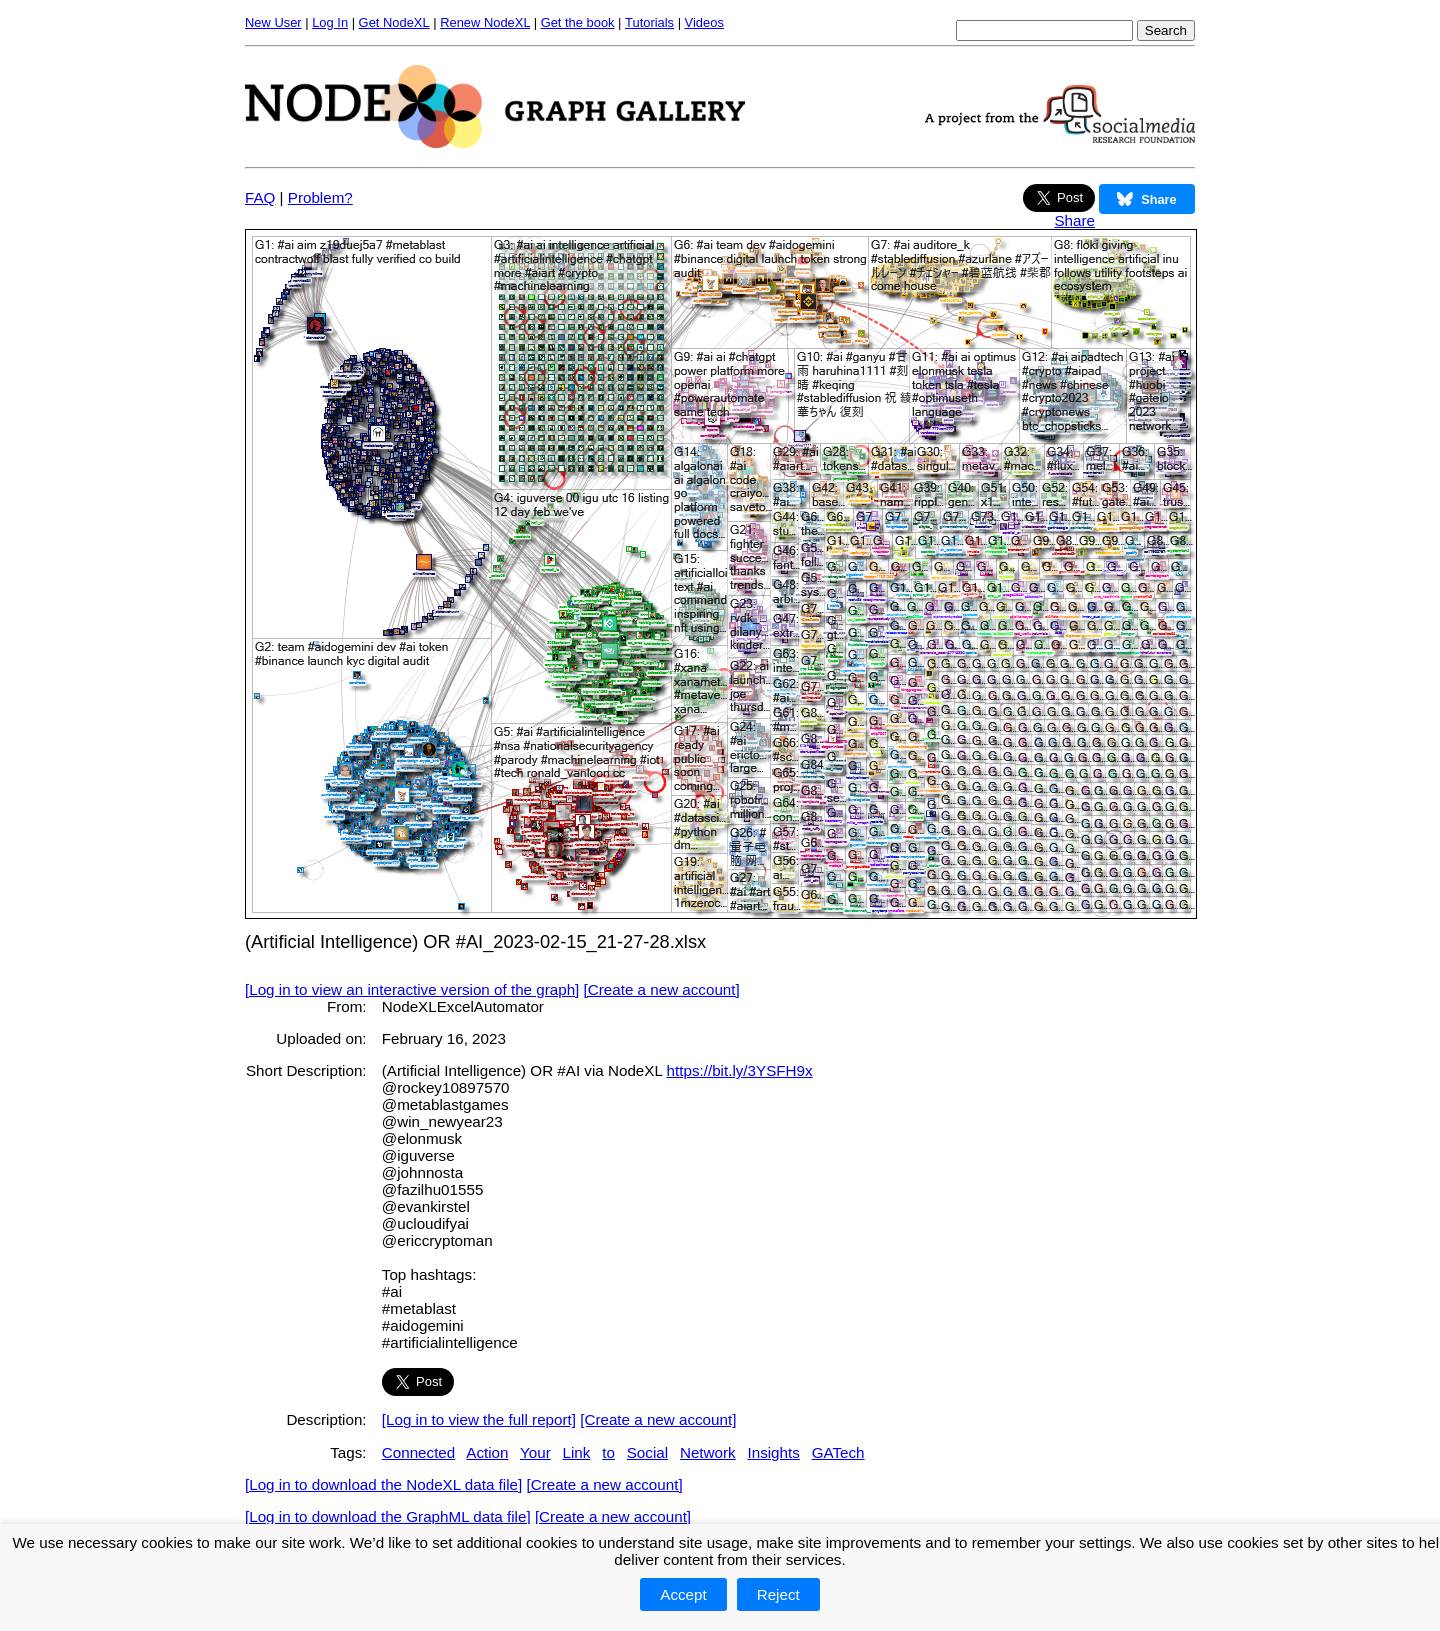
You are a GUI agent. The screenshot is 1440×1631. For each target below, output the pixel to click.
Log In (330, 22)
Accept (683, 1594)
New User (273, 22)
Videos (704, 22)
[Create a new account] (662, 989)
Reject (778, 1594)
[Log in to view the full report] (479, 1419)
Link (577, 1452)
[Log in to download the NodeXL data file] (383, 1484)
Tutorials (649, 22)
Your (535, 1452)
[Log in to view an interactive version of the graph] (412, 989)
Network (708, 1452)
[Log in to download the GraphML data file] (388, 1516)
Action (487, 1452)
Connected (418, 1452)
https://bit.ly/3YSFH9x (740, 1070)
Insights (773, 1452)
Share (1074, 220)
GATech (838, 1452)
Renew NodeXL (485, 22)
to (608, 1452)
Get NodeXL (394, 22)
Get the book (578, 22)
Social (647, 1452)
